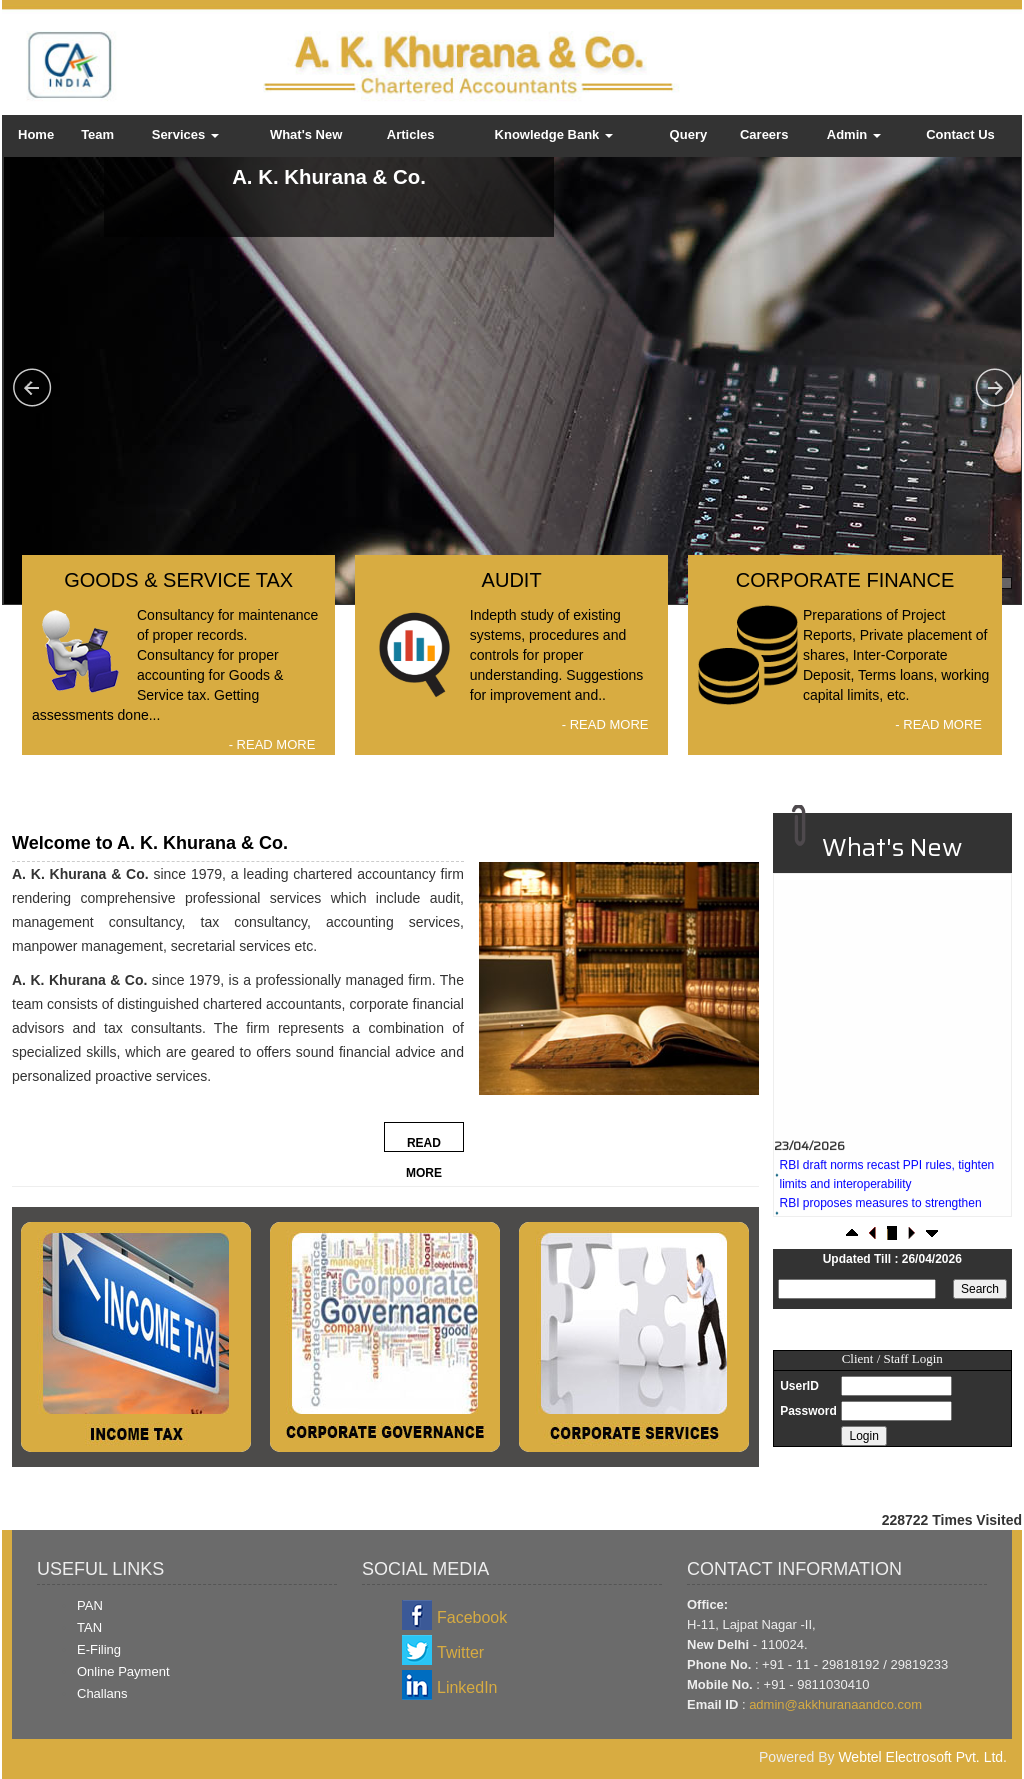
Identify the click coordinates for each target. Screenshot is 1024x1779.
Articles (411, 134)
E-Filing (99, 1649)
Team (97, 134)
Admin (854, 134)
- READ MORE (272, 744)
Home (36, 134)
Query (689, 134)
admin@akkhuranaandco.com (835, 1704)
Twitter (460, 1652)
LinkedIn (467, 1687)
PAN (90, 1605)
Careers (764, 134)
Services (185, 134)
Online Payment (123, 1671)
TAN (89, 1627)
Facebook (472, 1617)
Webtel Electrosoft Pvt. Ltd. (922, 1757)
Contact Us (960, 134)
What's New (306, 134)
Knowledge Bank (554, 134)
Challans (102, 1693)
